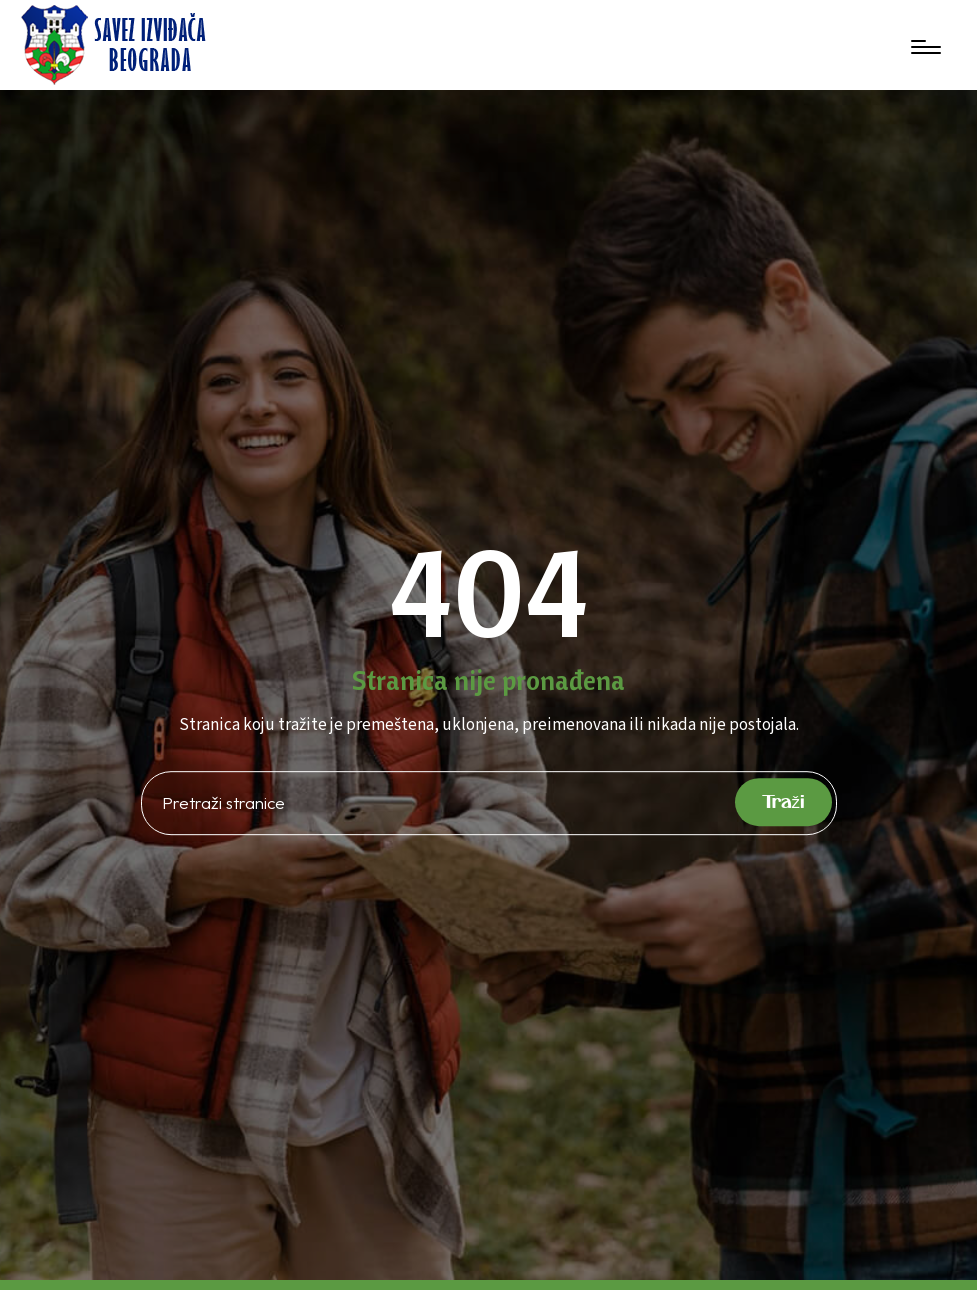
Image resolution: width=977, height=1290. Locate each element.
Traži (784, 801)
